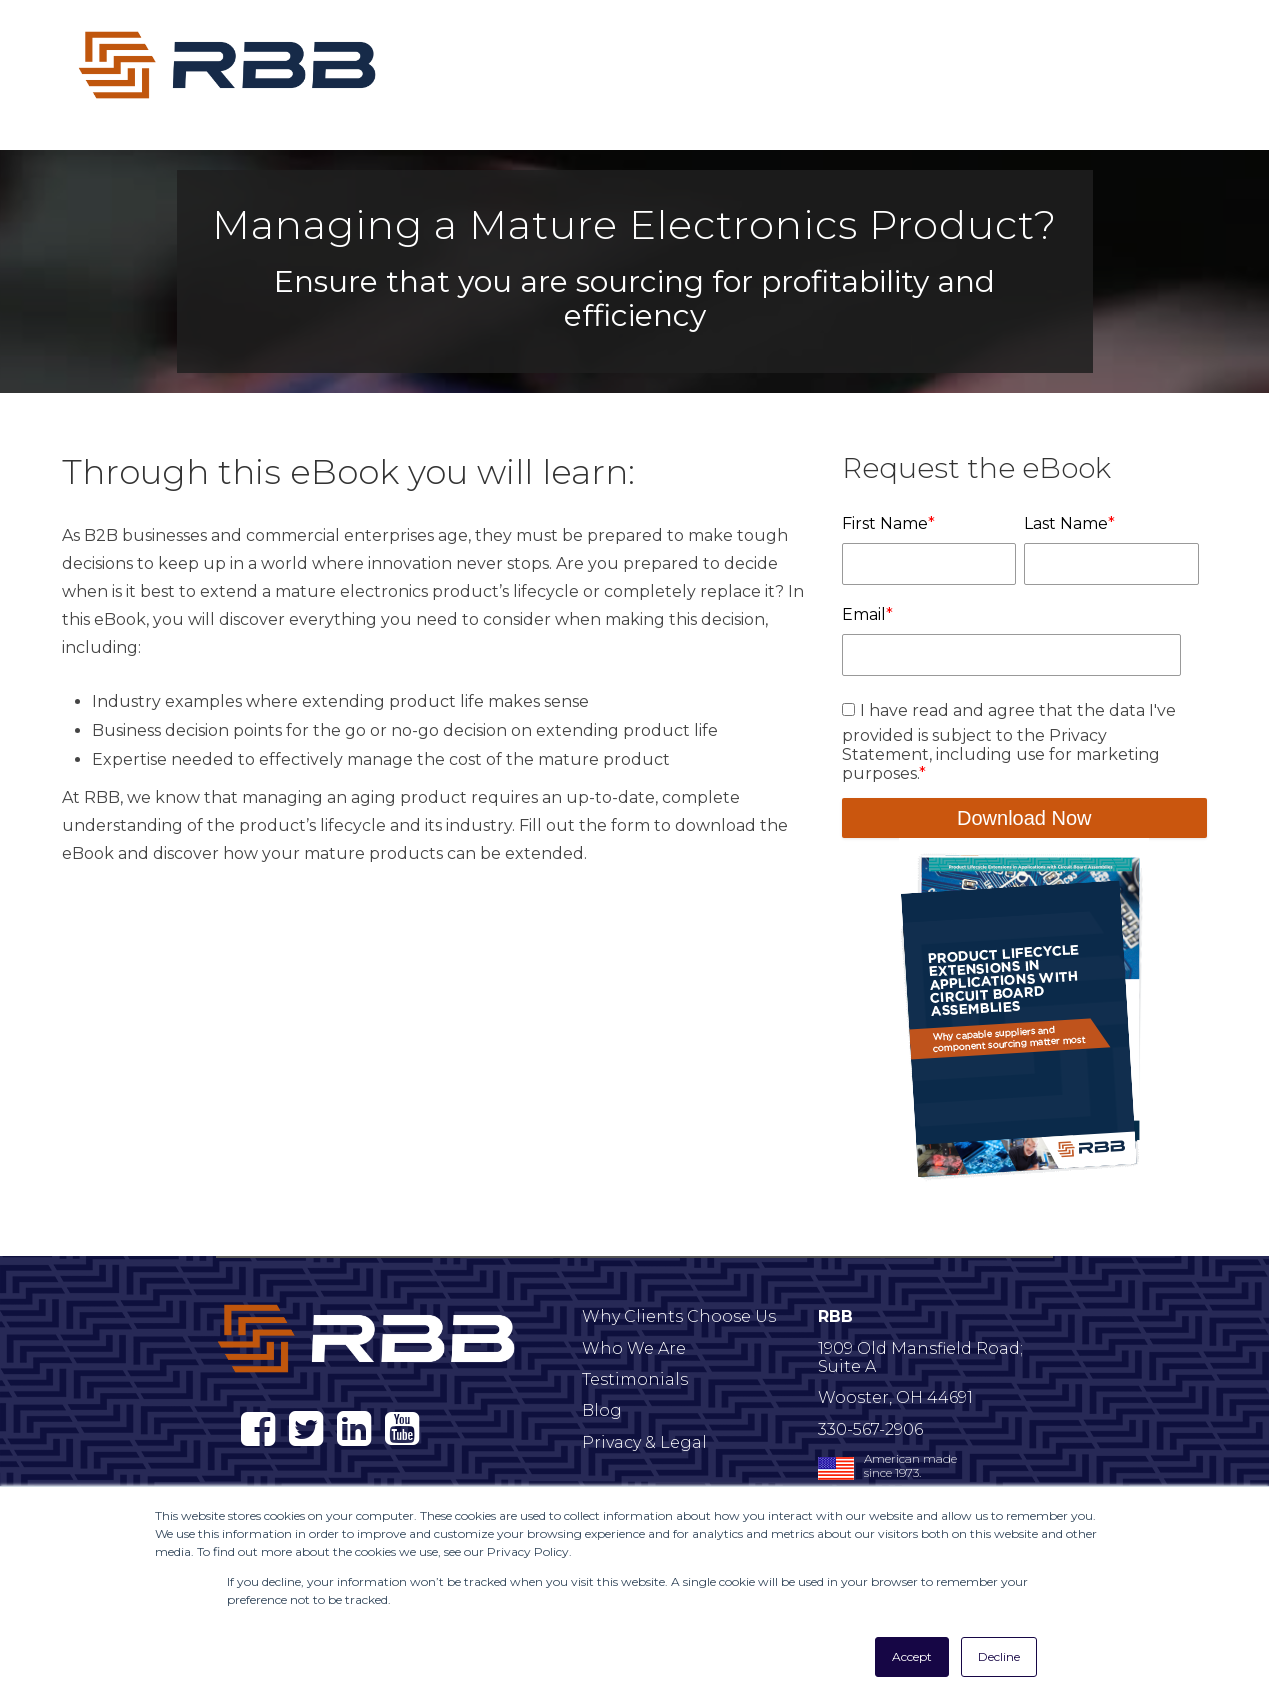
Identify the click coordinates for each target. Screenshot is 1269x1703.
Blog (602, 1410)
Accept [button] (912, 1656)
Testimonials (635, 1379)
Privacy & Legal (644, 1442)
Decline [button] (999, 1656)
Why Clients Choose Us (679, 1316)
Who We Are (634, 1348)
